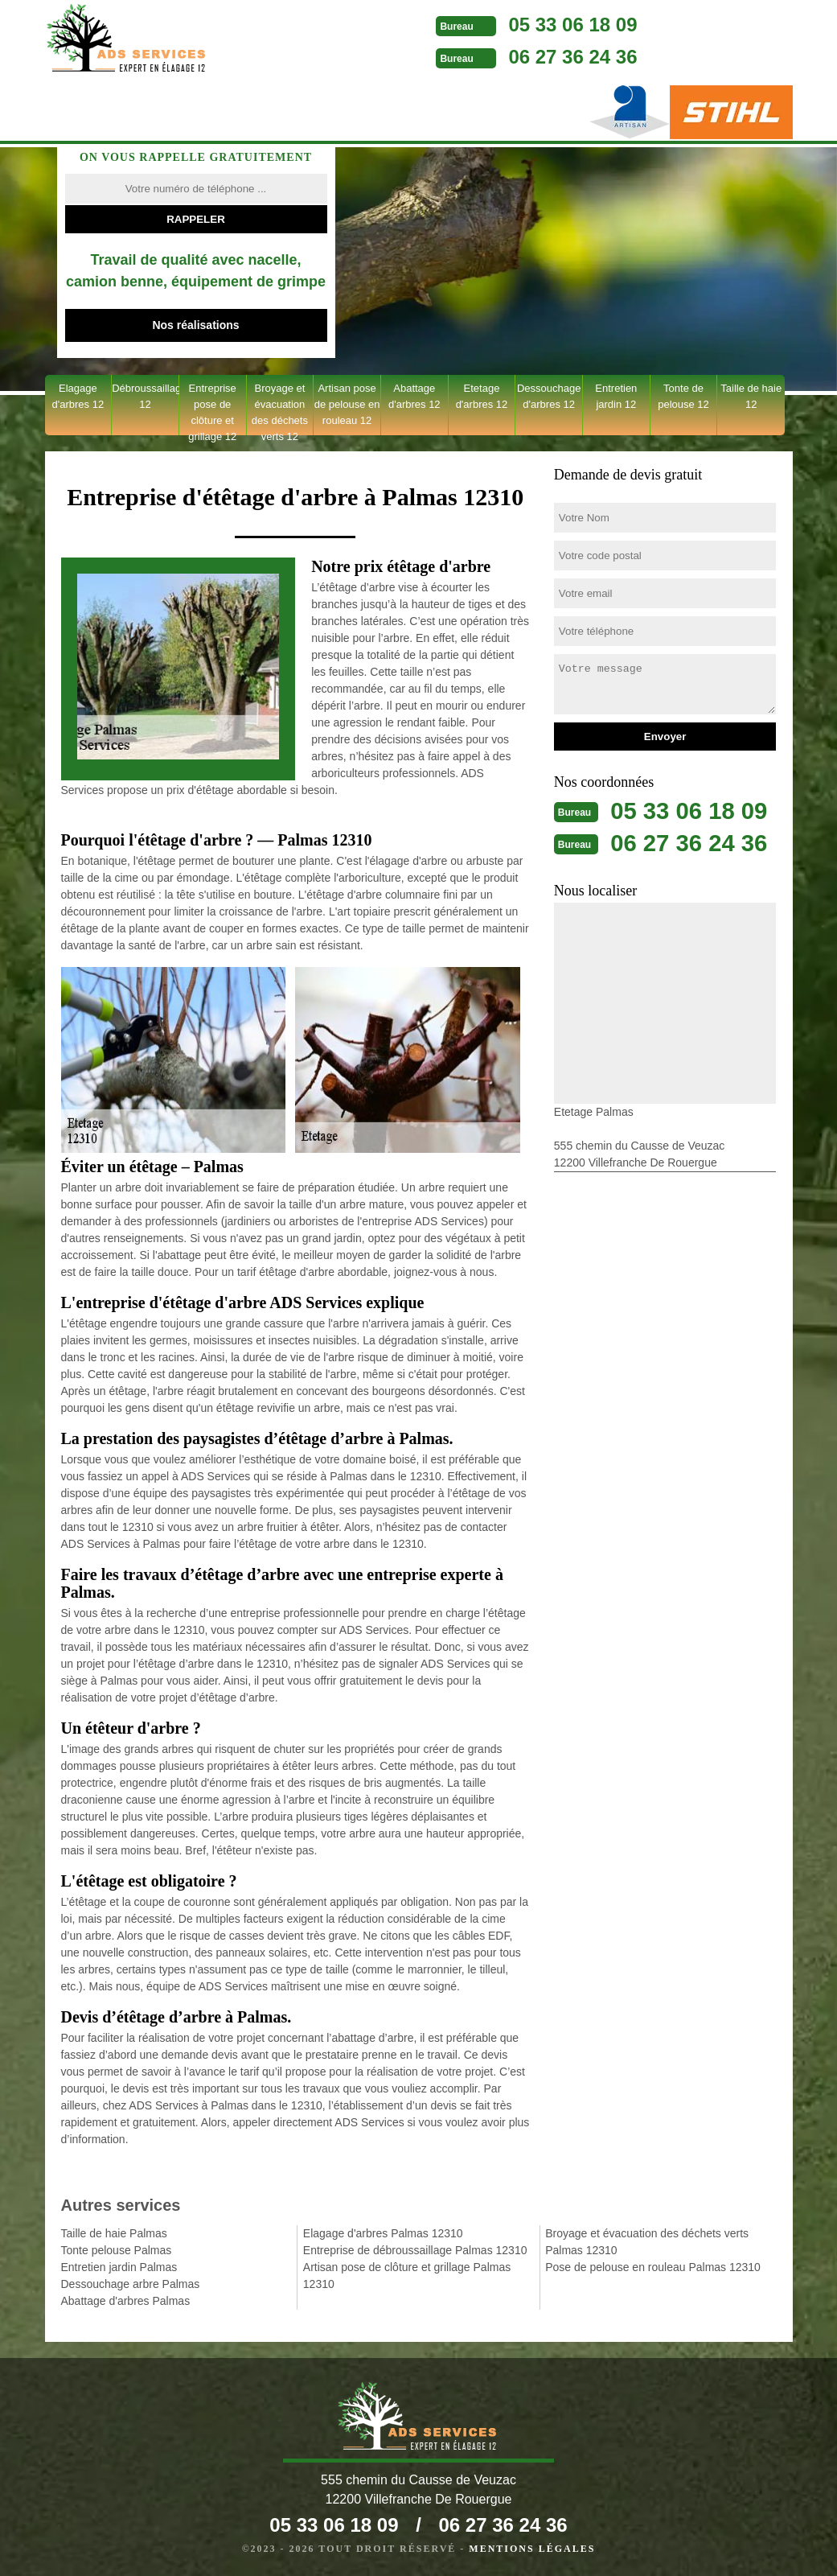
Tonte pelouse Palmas (116, 2250)
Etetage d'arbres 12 (482, 396)
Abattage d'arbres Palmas (126, 2300)
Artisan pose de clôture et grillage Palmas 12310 (407, 2275)
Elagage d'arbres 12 (78, 396)
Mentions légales (532, 2548)
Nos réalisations (195, 325)
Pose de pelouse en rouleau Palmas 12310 (653, 2267)
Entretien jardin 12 (616, 396)
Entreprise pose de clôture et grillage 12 (212, 408)
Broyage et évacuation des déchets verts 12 (280, 408)
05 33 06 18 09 (549, 24)
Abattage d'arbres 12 (414, 396)
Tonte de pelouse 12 (683, 396)
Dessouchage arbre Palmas (130, 2284)
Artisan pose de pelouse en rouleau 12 (347, 404)
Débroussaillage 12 (145, 396)
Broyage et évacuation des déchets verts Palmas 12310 (647, 2242)
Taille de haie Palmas (114, 2233)
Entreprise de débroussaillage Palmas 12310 (415, 2250)
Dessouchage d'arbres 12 (549, 396)
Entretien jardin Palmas (119, 2267)
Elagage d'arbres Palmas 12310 (383, 2233)
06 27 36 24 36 (549, 57)
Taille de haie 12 (751, 396)
